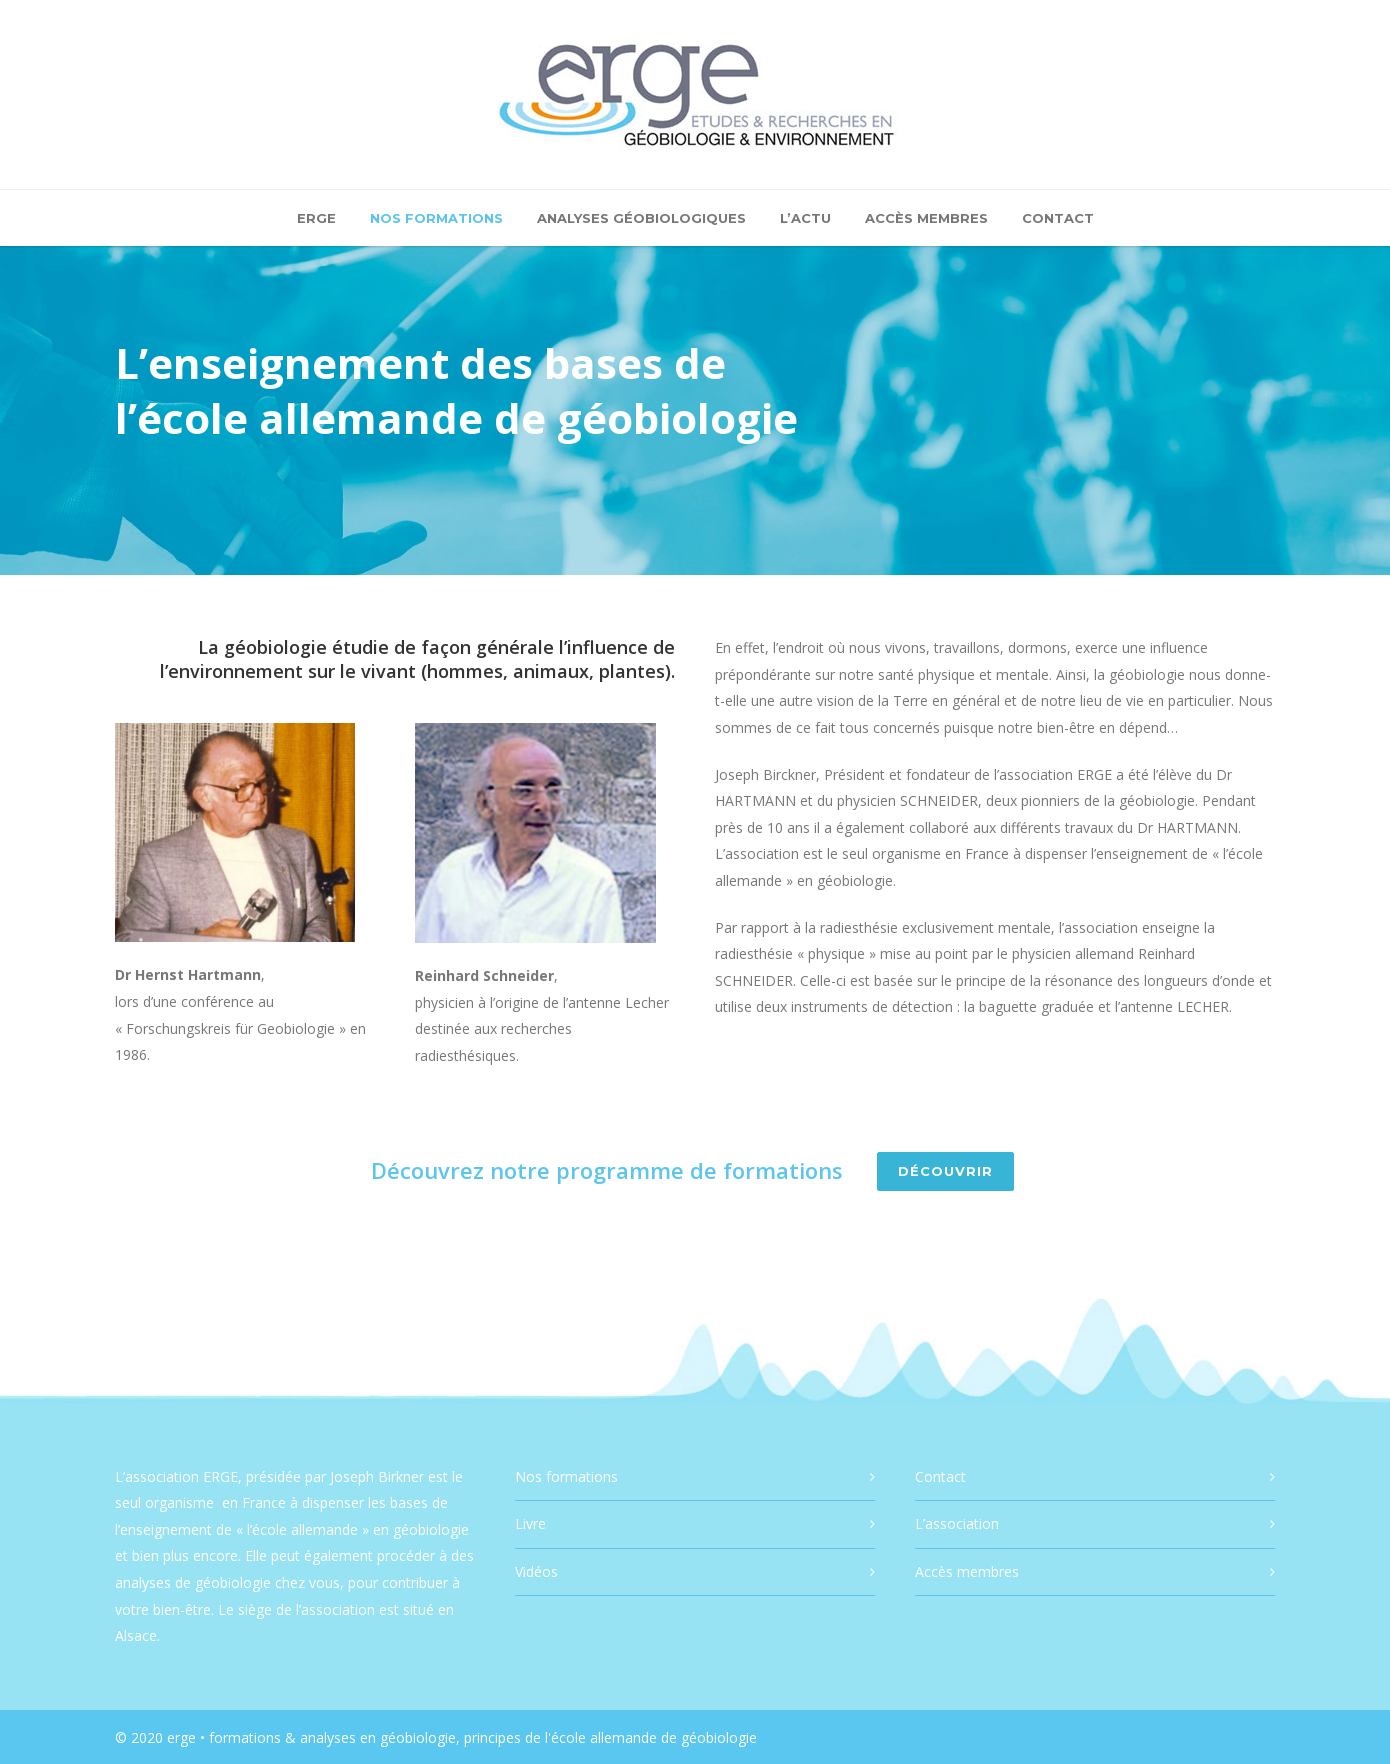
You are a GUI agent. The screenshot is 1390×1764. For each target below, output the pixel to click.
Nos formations (436, 218)
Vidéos (536, 1571)
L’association (957, 1523)
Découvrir (945, 1171)
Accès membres (926, 218)
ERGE (316, 218)
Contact (1058, 218)
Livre (530, 1523)
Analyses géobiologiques (641, 218)
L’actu (805, 218)
